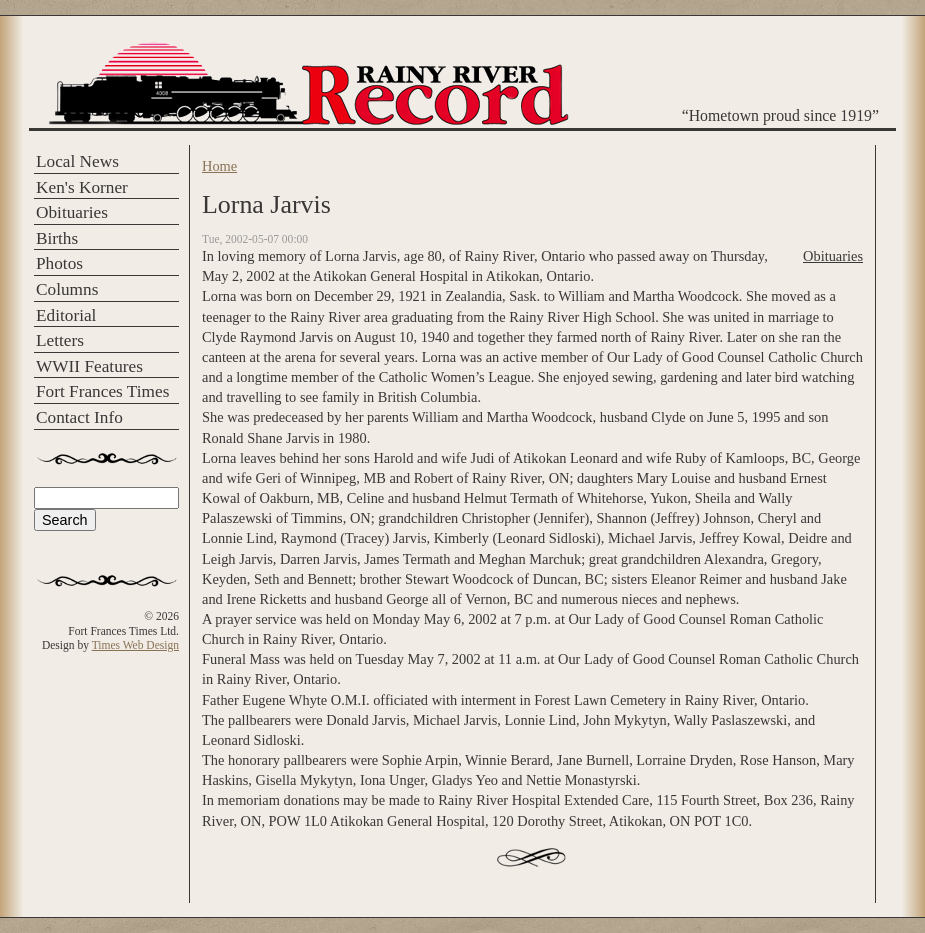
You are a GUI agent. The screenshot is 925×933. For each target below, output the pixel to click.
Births (57, 238)
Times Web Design (135, 645)
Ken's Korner (82, 187)
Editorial (66, 315)
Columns (67, 289)
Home (219, 166)
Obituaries (72, 212)
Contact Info (79, 417)
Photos (59, 263)
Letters (60, 340)
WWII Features (89, 366)
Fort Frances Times (102, 391)
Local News (77, 161)
